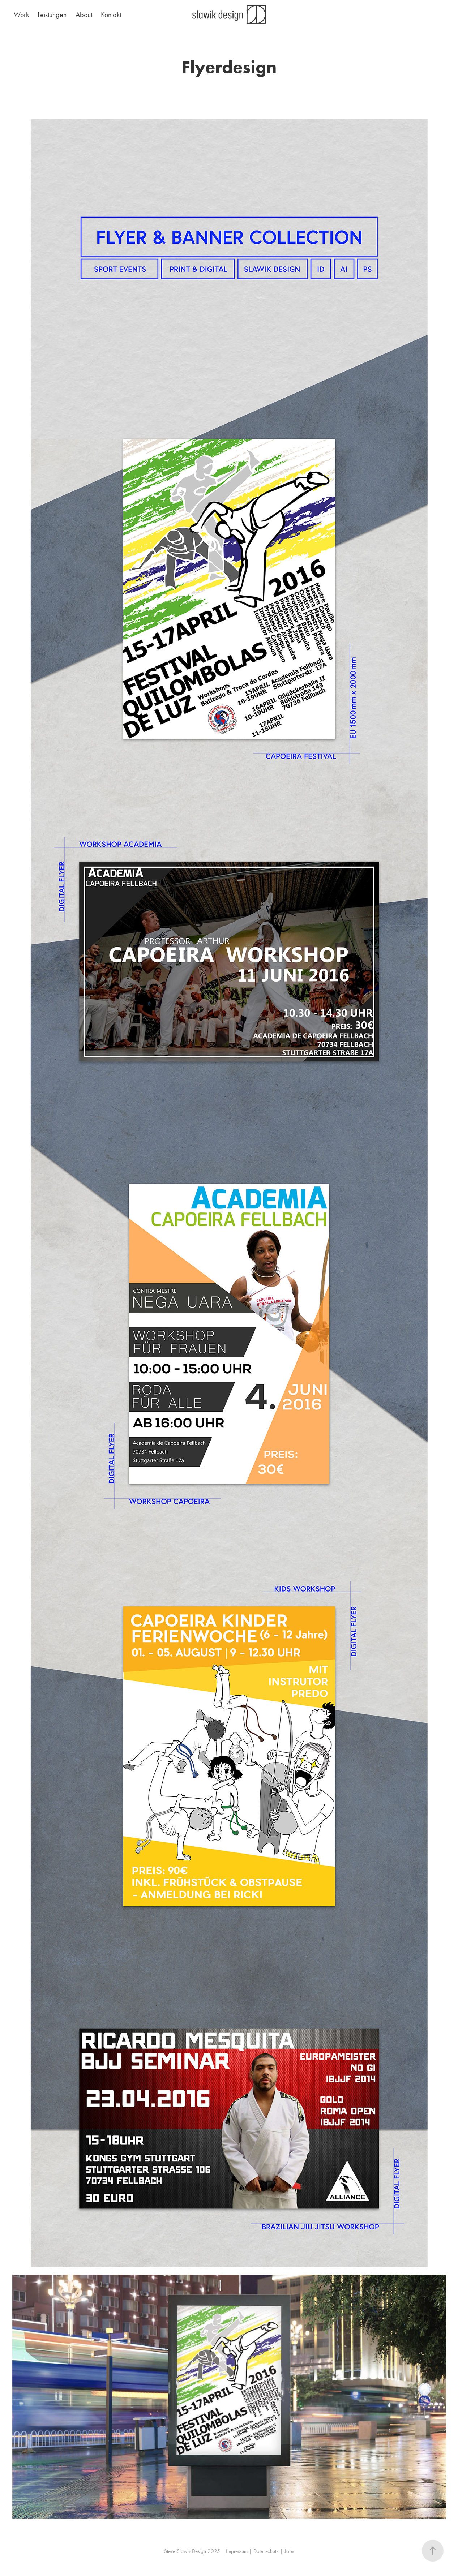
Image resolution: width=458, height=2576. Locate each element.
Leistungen (52, 14)
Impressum (237, 2551)
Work (21, 14)
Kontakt (111, 14)
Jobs (289, 2551)
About (84, 14)
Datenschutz (266, 2551)
